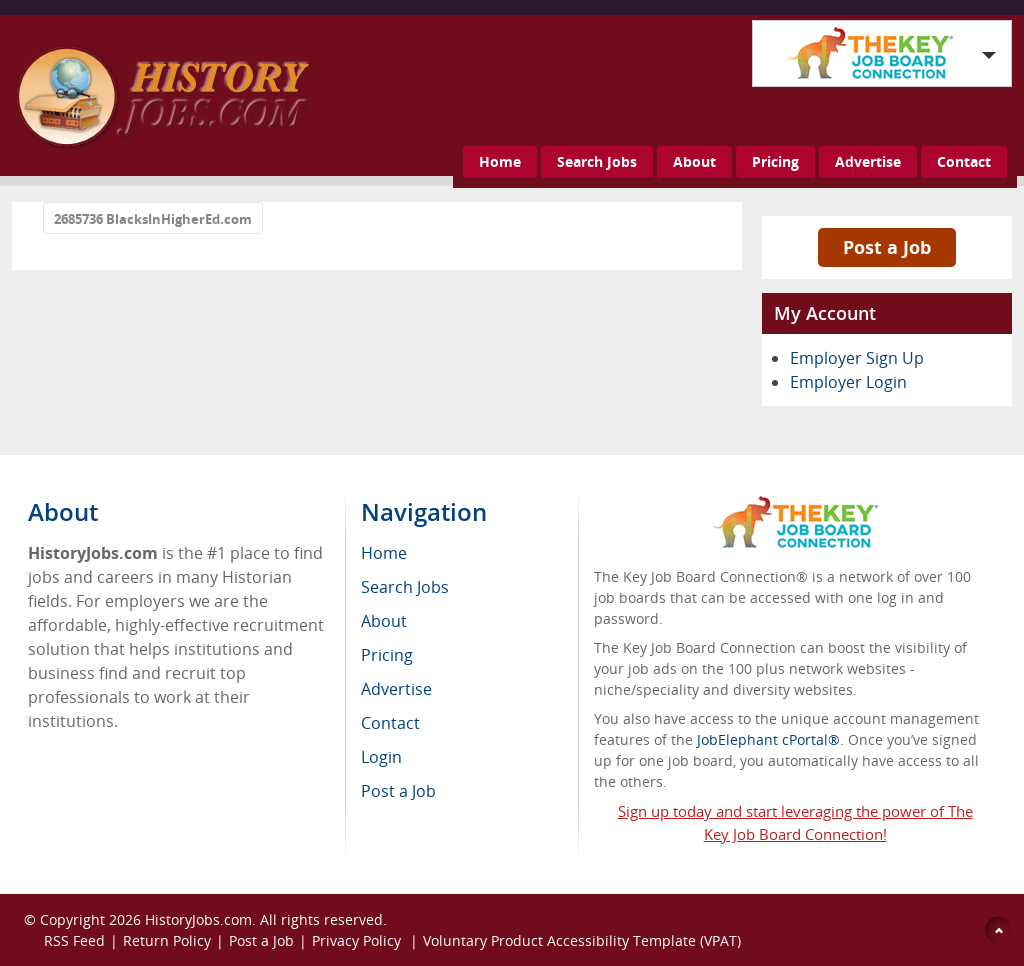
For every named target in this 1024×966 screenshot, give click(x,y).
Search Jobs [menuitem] (405, 587)
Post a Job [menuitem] (398, 791)
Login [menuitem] (381, 757)
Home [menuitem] (384, 553)
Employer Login (848, 382)
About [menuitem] (384, 621)
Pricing (775, 161)
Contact (964, 161)
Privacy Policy (358, 940)
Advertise (868, 161)
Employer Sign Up (857, 358)
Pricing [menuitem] (387, 655)
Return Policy (167, 940)
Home (500, 161)
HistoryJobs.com (198, 919)
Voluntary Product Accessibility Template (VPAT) (582, 940)
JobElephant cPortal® (768, 739)
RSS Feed (74, 940)
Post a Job (887, 247)
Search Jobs (597, 161)
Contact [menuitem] (390, 723)
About (694, 161)
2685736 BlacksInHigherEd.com (153, 219)
